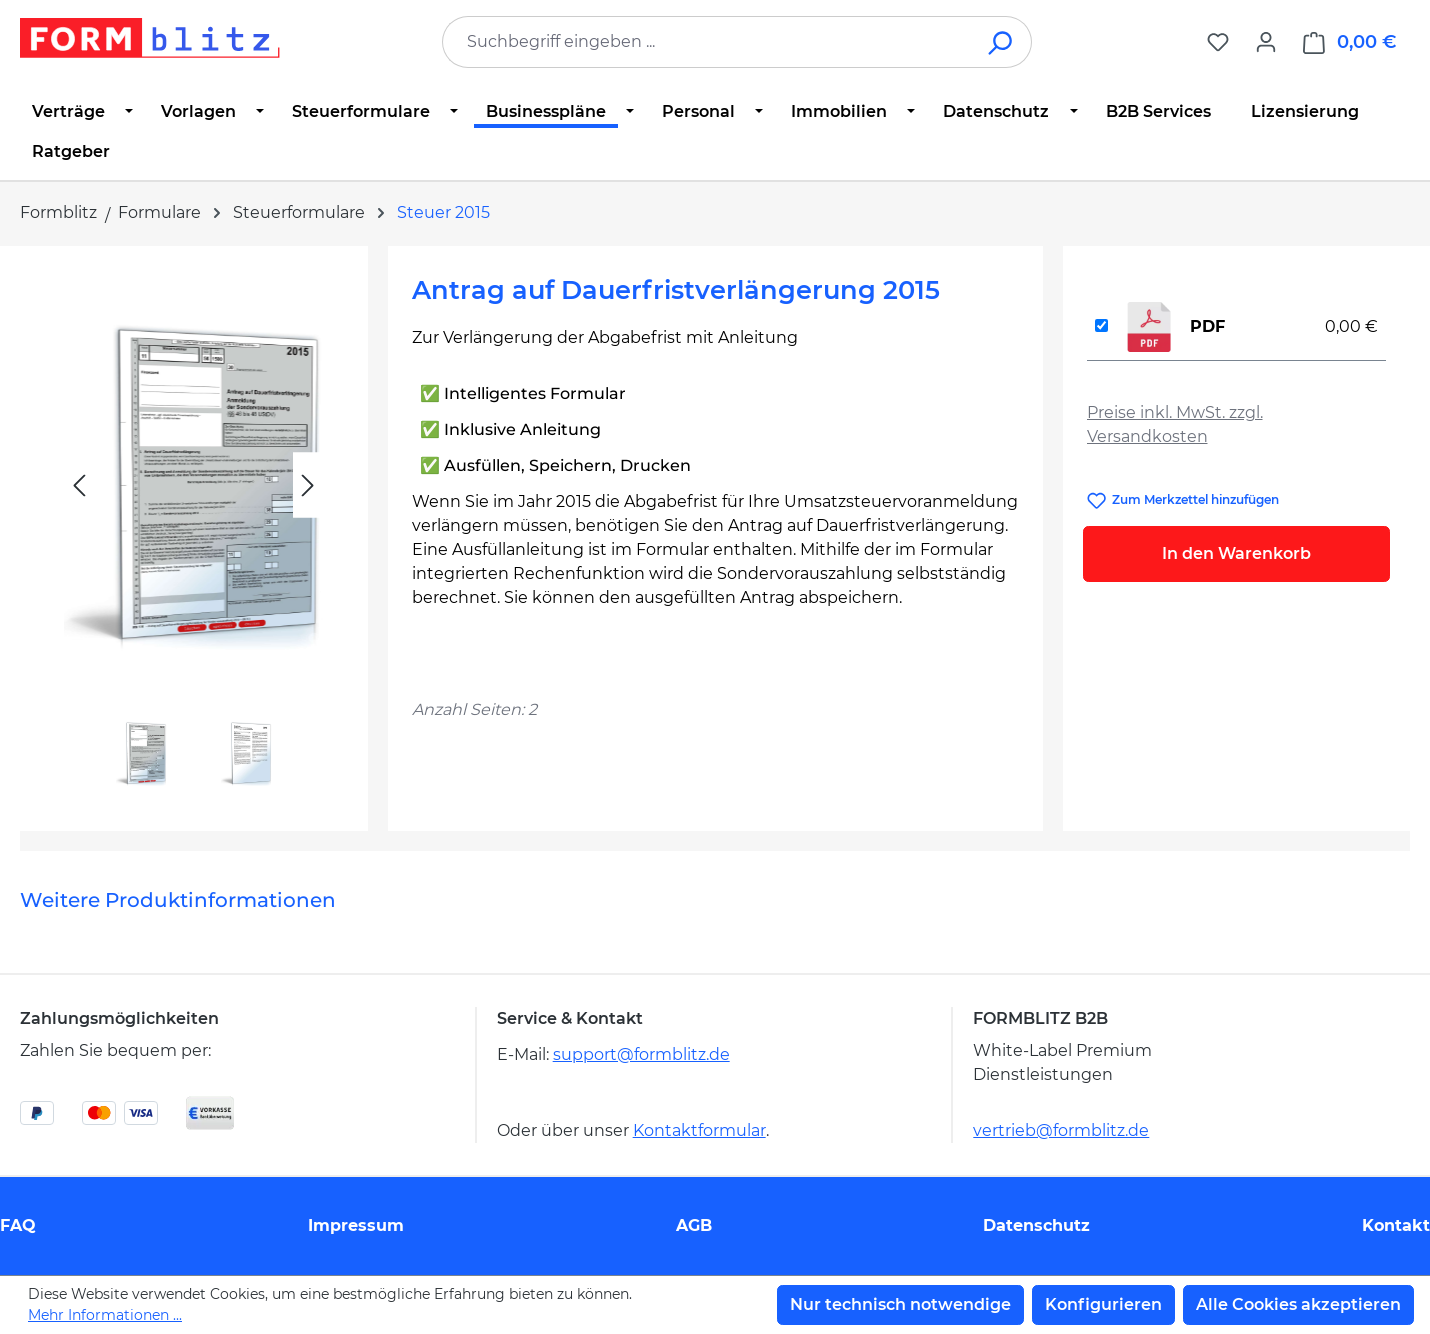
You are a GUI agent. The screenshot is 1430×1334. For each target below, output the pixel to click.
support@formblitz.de (641, 1054)
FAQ (18, 1225)
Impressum (356, 1225)
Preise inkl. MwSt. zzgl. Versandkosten (1175, 424)
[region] (194, 530)
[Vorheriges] (79, 485)
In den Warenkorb (1236, 553)
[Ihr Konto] (1266, 42)
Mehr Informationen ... (105, 1315)
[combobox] (707, 42)
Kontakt (1396, 1225)
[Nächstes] (308, 485)
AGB (694, 1225)
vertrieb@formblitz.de (1061, 1130)
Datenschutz (1036, 1225)
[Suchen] (1001, 42)
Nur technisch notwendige (900, 1304)
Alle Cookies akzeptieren (1298, 1304)
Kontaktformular (699, 1130)
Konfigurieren (1103, 1304)
